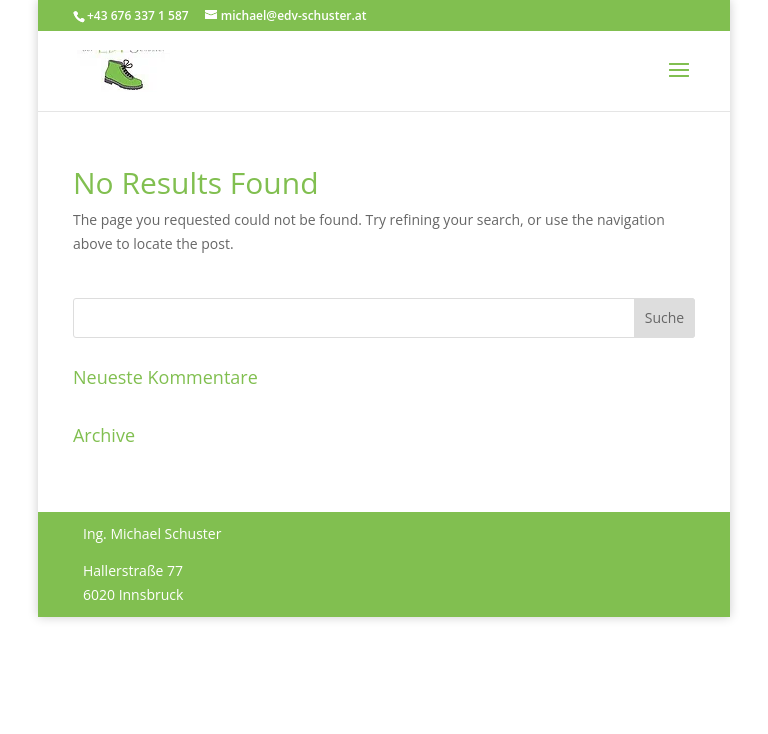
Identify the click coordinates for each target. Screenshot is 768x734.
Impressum (120, 663)
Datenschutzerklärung (244, 663)
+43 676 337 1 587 (138, 15)
